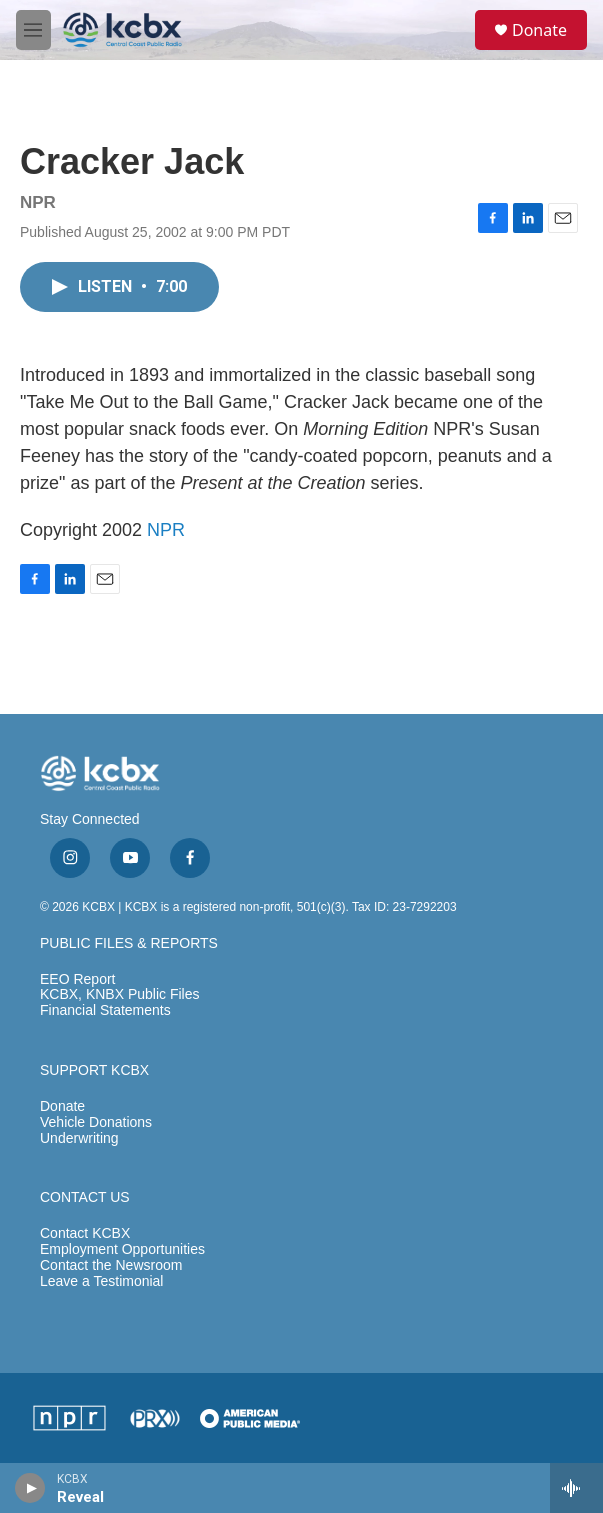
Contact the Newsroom (111, 1265)
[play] (30, 1488)
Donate (539, 30)
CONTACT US (85, 1197)
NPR (166, 530)
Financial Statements (105, 1010)
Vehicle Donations (96, 1122)
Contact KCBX (85, 1233)
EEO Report (77, 979)
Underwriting (79, 1138)
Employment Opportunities (122, 1249)
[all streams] (576, 1488)
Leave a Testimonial (101, 1281)
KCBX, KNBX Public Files (120, 994)
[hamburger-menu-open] (33, 30)
